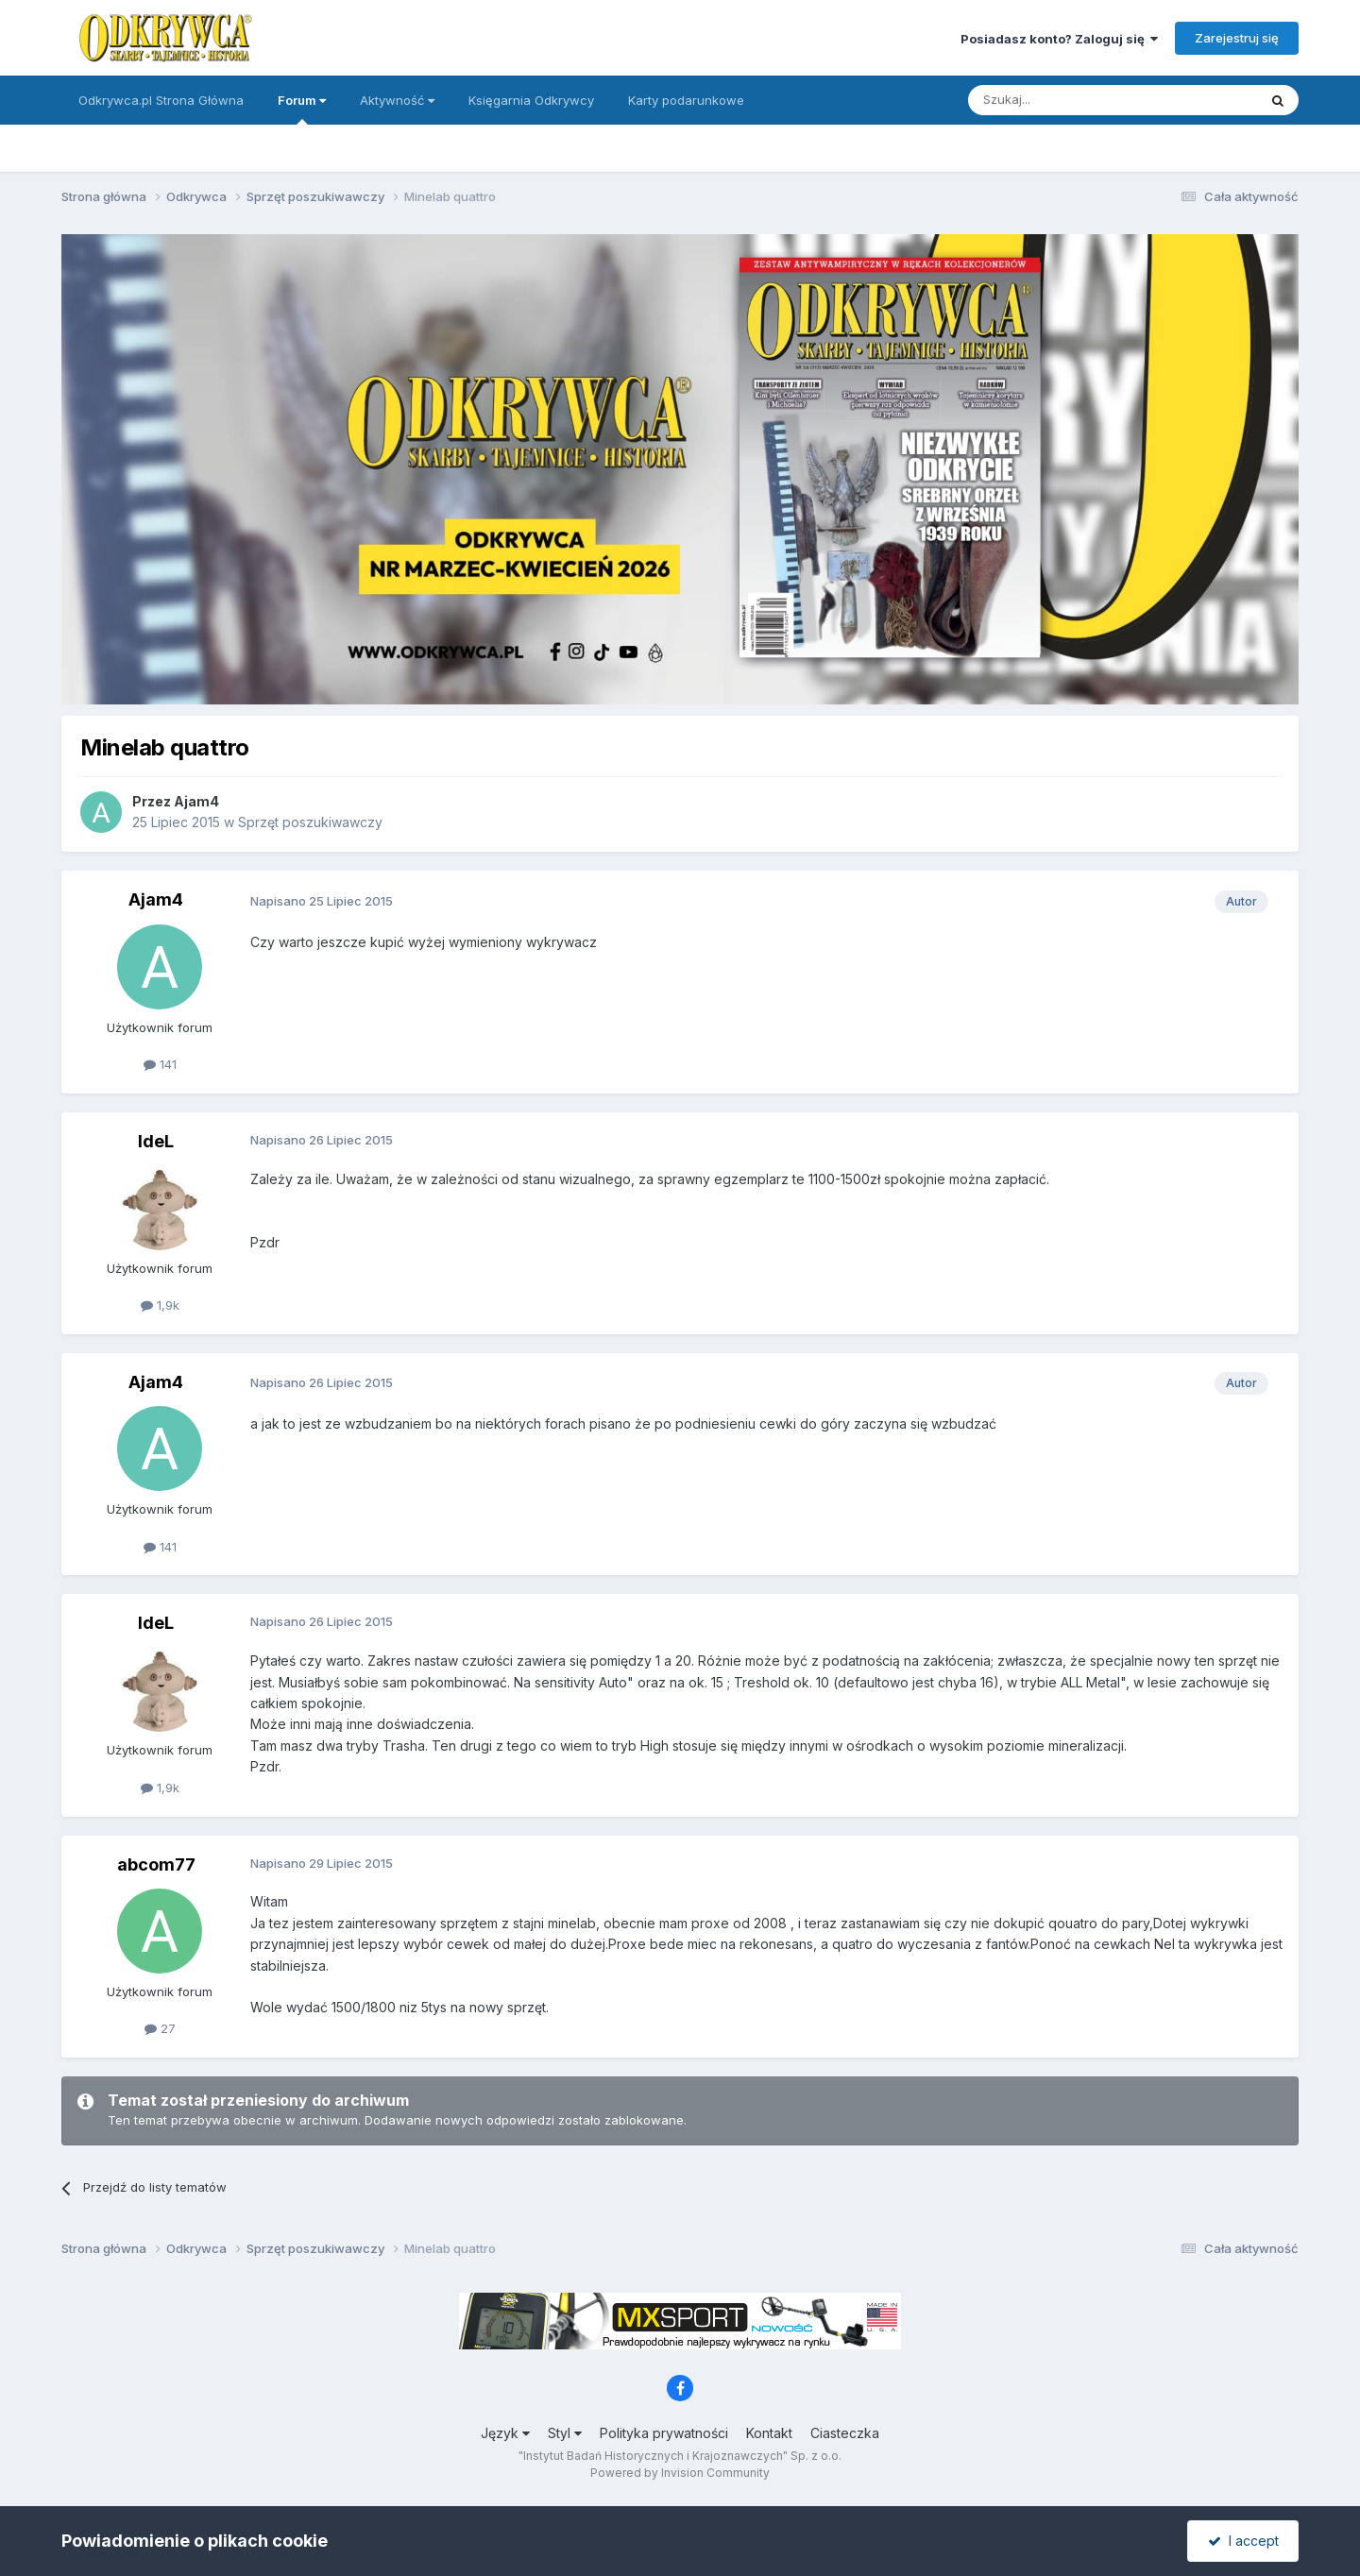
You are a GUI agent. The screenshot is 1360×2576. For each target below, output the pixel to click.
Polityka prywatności (664, 2433)
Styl (565, 2433)
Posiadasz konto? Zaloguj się (1059, 38)
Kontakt (769, 2433)
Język (505, 2433)
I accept (1243, 2541)
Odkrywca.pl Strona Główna (161, 100)
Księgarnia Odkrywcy (531, 100)
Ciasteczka (844, 2433)
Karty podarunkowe (686, 100)
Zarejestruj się (1237, 37)
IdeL (156, 1141)
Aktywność (397, 100)
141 (160, 1064)
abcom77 (156, 1864)
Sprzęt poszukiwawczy (310, 822)
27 (160, 2028)
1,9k (160, 1305)
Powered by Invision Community (680, 2473)
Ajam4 (196, 801)
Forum (302, 109)
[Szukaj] (1066, 100)
